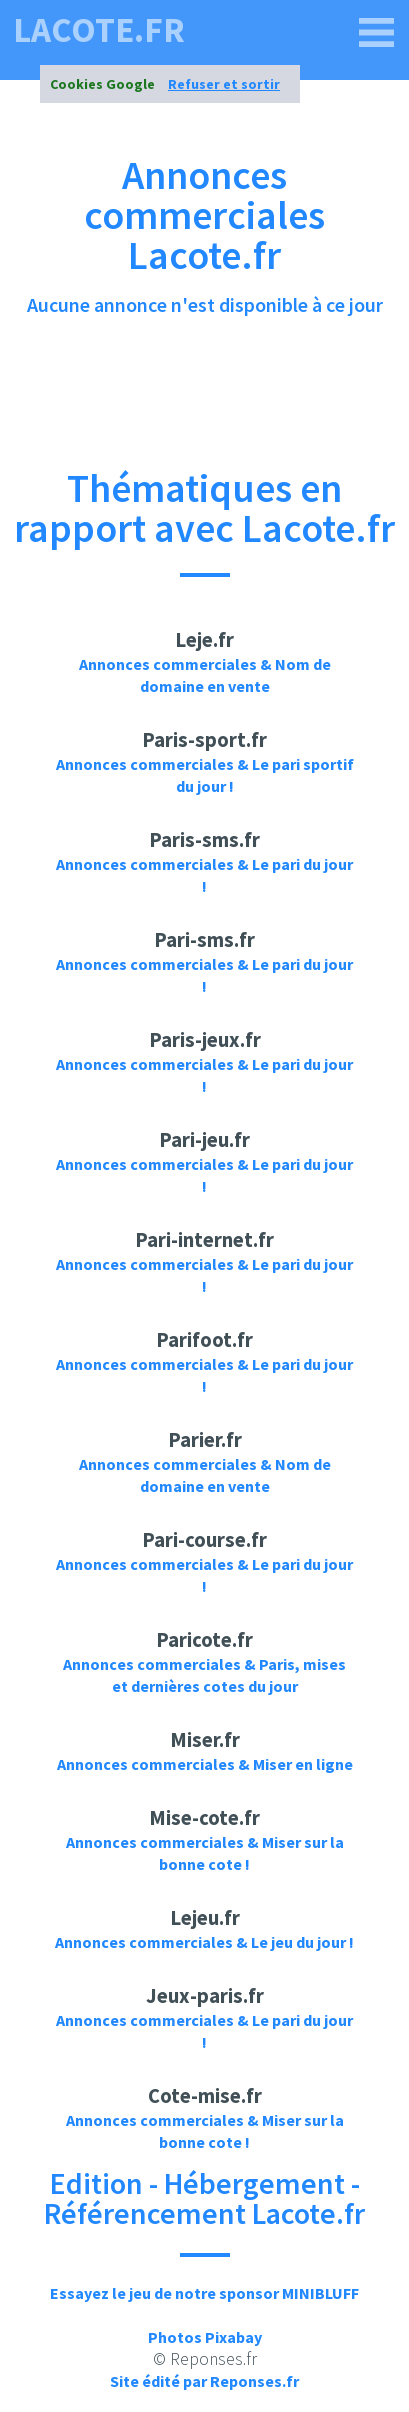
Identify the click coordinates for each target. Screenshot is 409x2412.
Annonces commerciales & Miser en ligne (205, 1764)
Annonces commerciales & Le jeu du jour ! (204, 1942)
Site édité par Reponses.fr (204, 2381)
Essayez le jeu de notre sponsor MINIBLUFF (204, 2293)
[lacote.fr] (377, 33)
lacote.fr (99, 30)
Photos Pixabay (205, 2337)
